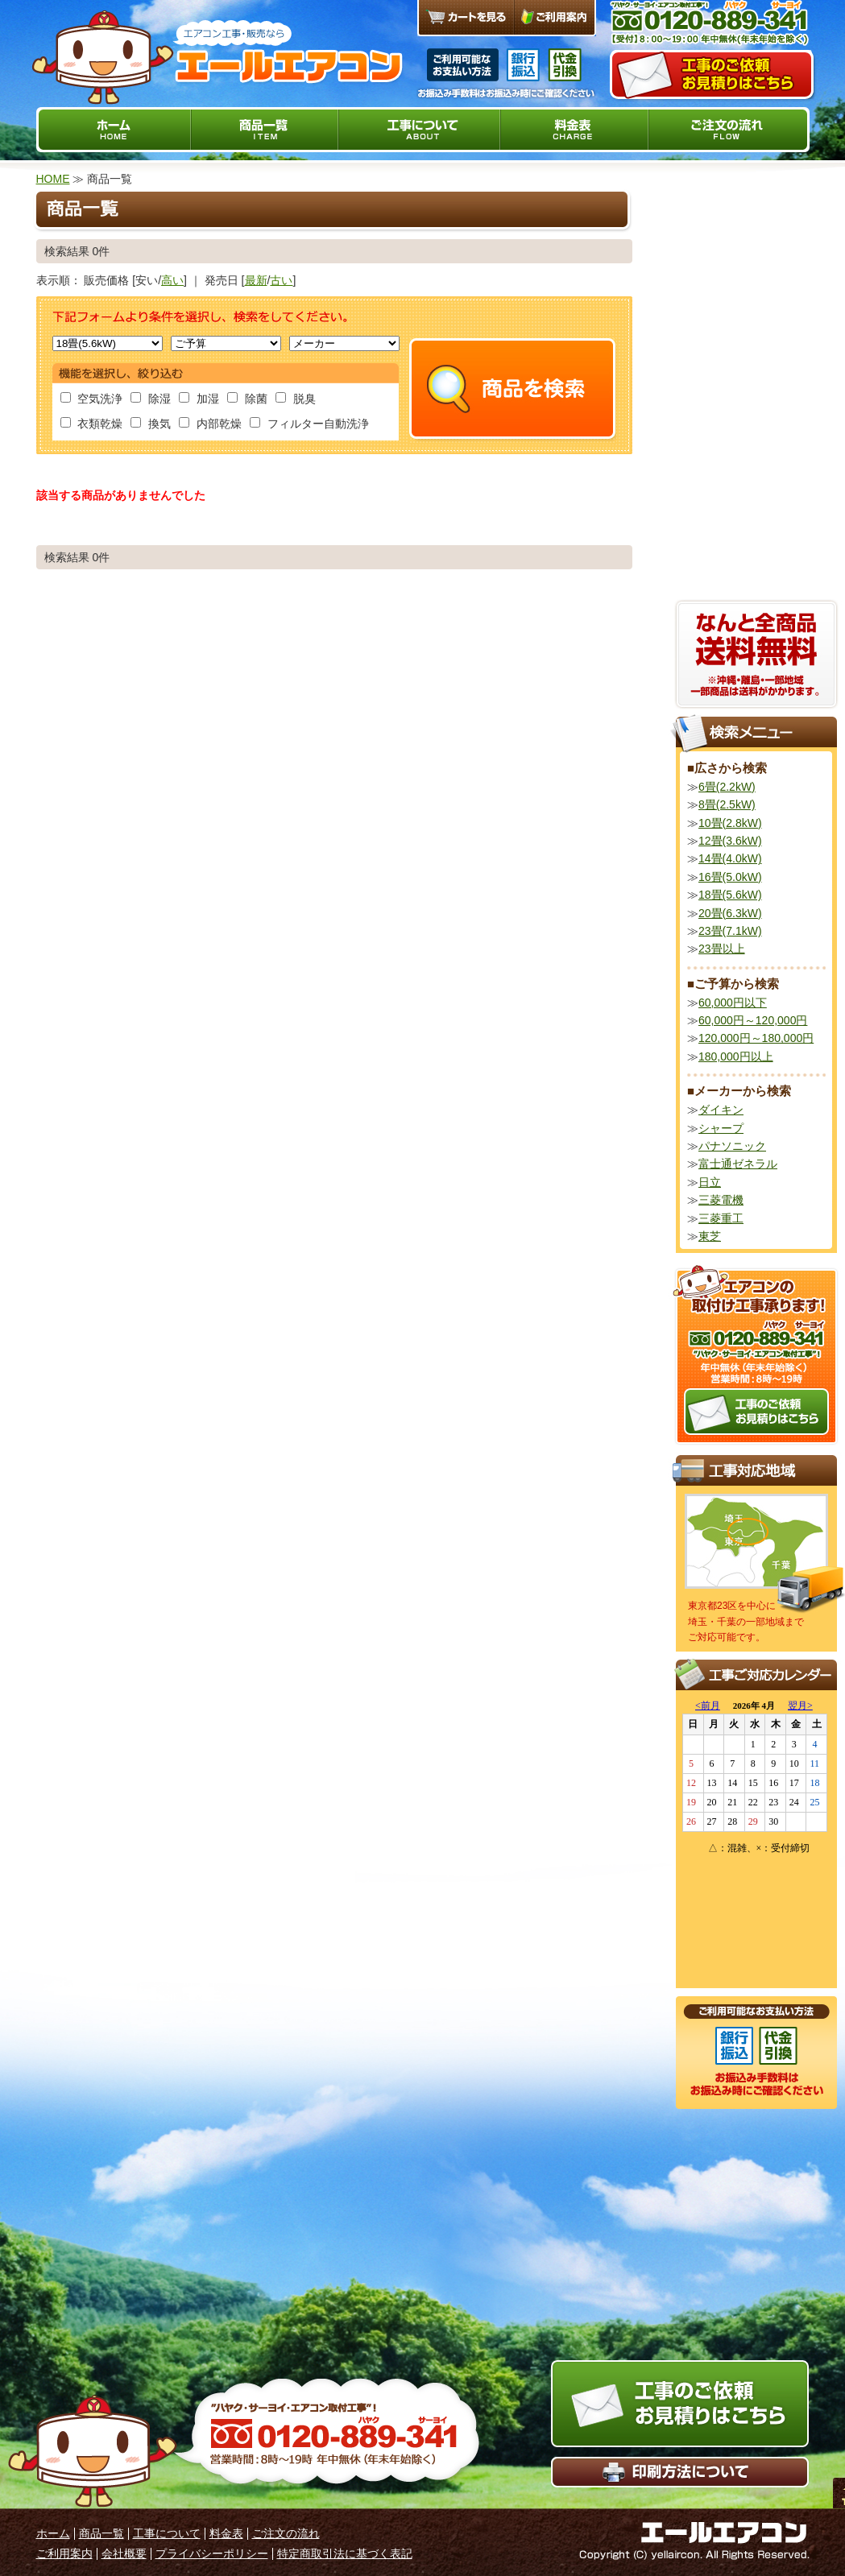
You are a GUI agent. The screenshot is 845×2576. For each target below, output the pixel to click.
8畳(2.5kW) (727, 804)
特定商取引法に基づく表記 (344, 2553)
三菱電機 (721, 1199)
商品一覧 (101, 2533)
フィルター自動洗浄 (309, 423)
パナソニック (732, 1145)
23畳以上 (721, 948)
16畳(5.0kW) (730, 876)
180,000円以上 (735, 1056)
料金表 (226, 2533)
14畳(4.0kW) (730, 858)
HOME (53, 178)
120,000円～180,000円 (756, 1038)
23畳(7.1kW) (730, 930)
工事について (167, 2533)
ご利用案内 (64, 2553)
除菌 (247, 398)
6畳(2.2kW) (727, 786)
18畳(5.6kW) (730, 894)
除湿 (150, 398)
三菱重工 (721, 1218)
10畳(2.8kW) (730, 823)
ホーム (53, 2533)
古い (281, 280)
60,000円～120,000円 (752, 1020)
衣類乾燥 (91, 423)
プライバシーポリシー (211, 2553)
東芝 (709, 1236)
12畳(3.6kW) (730, 840)
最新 (256, 280)
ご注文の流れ (286, 2533)
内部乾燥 (210, 423)
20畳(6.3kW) (730, 913)
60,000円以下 (732, 1002)
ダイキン (721, 1109)
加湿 (199, 398)
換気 (150, 423)
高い (172, 280)
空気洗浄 (91, 398)
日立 (709, 1182)
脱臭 (295, 398)
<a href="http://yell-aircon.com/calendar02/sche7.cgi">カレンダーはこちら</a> (756, 1839)
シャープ (721, 1128)
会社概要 (124, 2553)
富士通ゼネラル (737, 1163)
